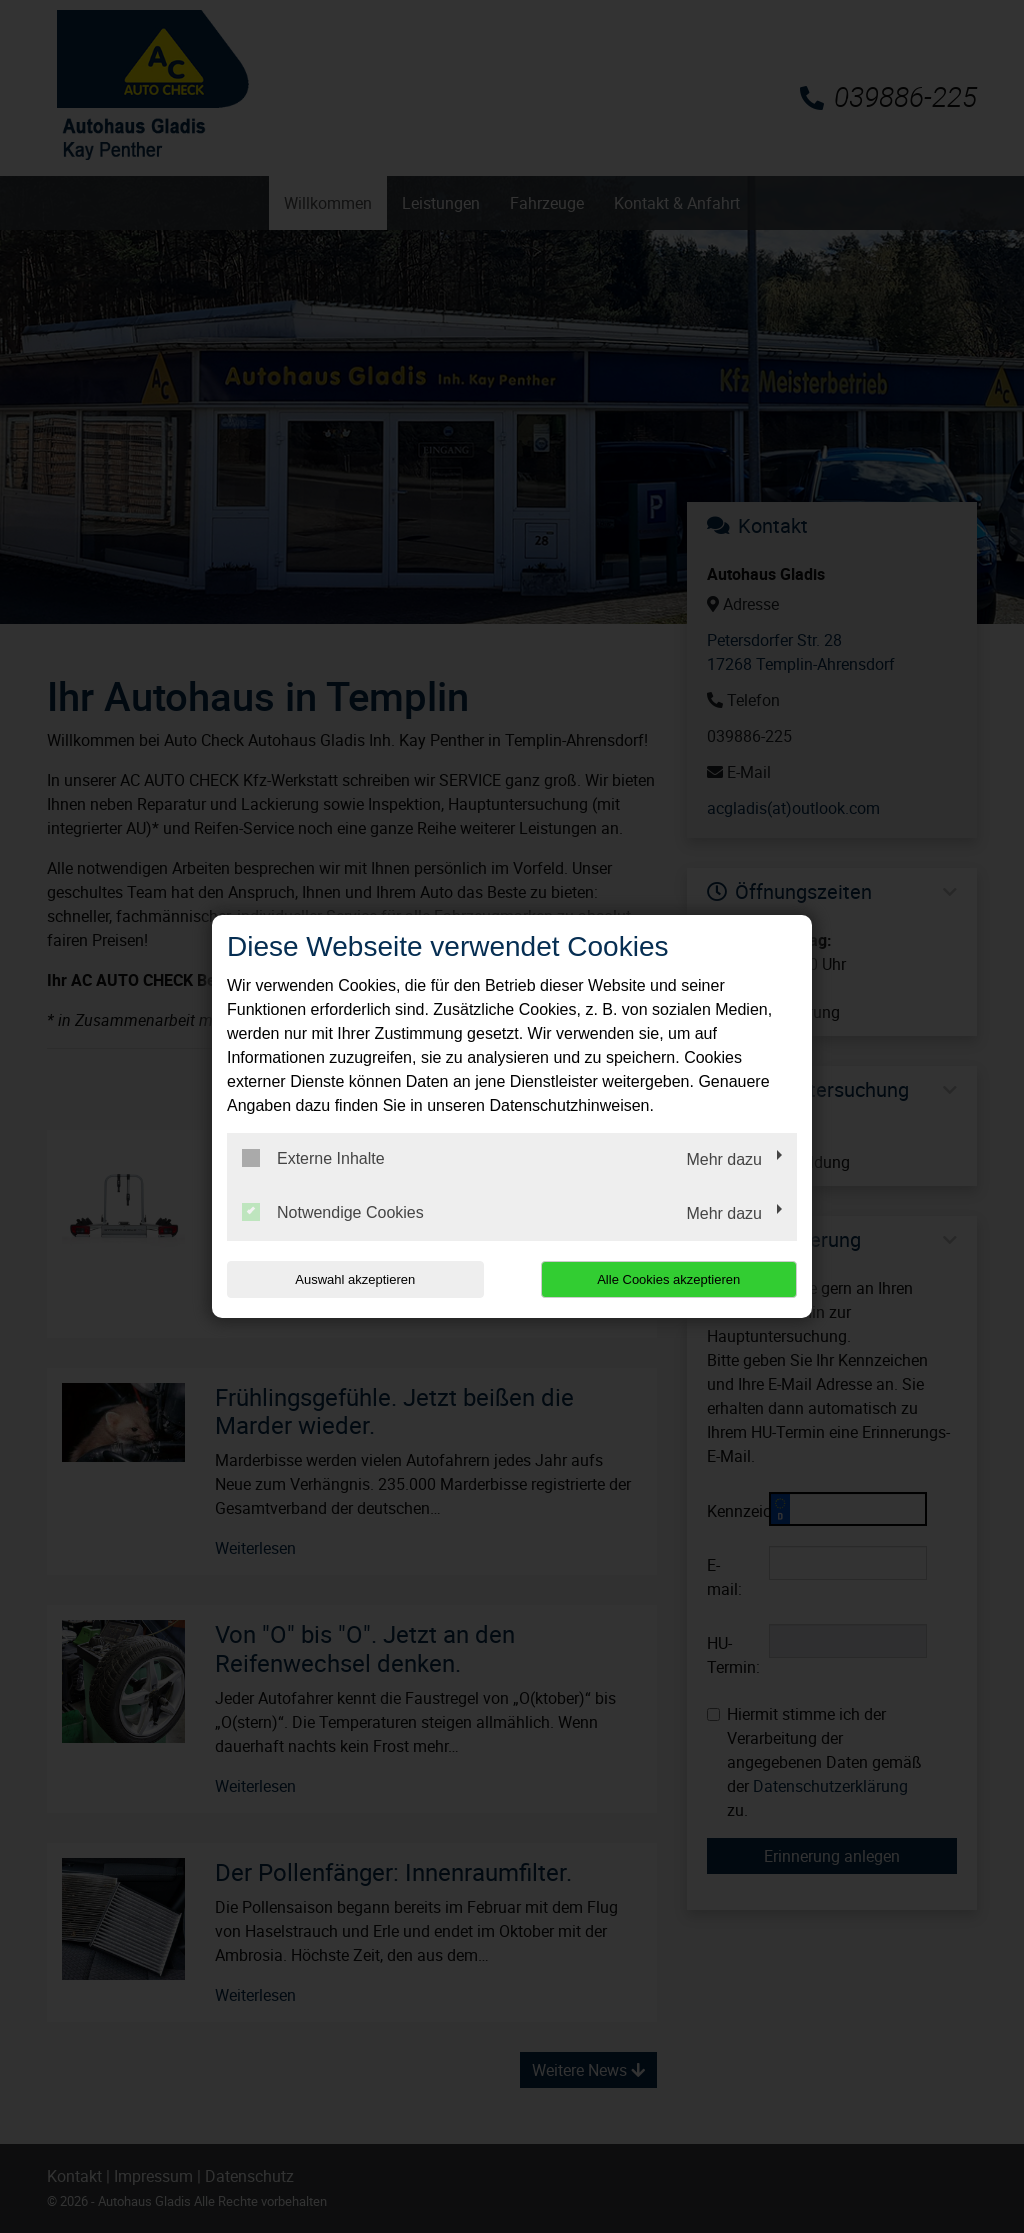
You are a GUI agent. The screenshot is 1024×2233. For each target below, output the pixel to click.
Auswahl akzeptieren (355, 1279)
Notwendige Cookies (333, 1212)
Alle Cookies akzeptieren (668, 1279)
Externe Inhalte (313, 1158)
